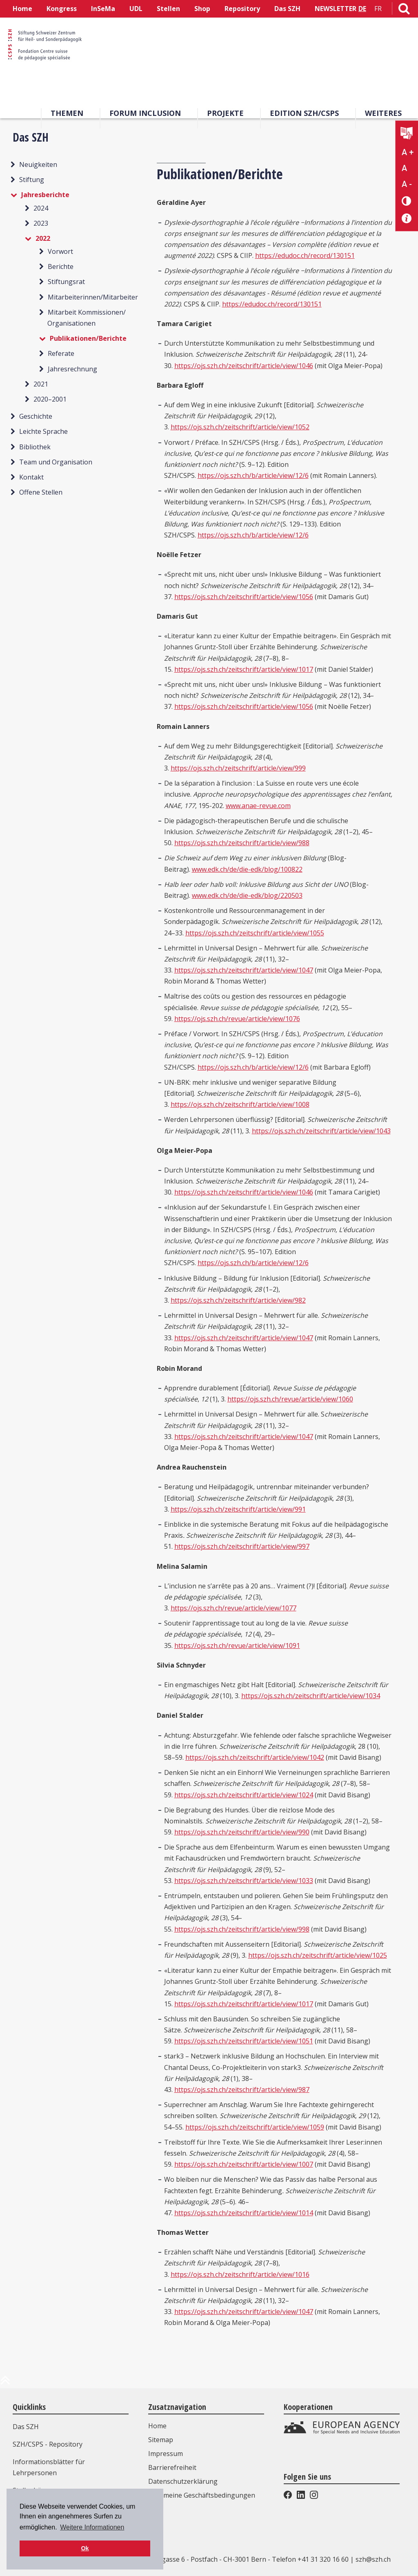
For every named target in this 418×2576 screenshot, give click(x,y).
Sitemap (160, 2439)
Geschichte (35, 416)
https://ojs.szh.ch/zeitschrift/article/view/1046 (243, 365)
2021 (40, 384)
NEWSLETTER (335, 8)
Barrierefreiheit (172, 2467)
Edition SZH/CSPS (304, 113)
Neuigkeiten (38, 164)
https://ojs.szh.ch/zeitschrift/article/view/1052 (240, 426)
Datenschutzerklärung (183, 2481)
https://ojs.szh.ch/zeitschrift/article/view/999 (238, 768)
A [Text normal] (404, 168)
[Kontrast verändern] (407, 200)
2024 (40, 208)
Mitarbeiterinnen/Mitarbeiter (93, 297)
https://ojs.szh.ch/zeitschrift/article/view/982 (238, 1300)
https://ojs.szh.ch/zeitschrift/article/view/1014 (243, 2212)
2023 (40, 223)
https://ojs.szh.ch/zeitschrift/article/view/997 (241, 1546)
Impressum (165, 2453)
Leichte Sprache (43, 431)
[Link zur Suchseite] (404, 10)
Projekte (225, 113)
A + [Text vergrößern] (408, 152)
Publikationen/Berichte (88, 338)
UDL (135, 8)
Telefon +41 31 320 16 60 (310, 2559)
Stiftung (31, 179)
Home (22, 8)
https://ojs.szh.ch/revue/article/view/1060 (290, 1399)
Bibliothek (35, 446)
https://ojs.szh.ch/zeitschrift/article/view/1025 (317, 1955)
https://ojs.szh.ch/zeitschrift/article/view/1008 (240, 1104)
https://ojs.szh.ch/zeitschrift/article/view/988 (241, 842)
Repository (242, 8)
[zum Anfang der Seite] (5, 2383)
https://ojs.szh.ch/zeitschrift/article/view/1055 (254, 932)
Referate (61, 353)
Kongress (62, 8)
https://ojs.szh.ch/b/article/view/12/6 (253, 475)
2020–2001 (50, 399)
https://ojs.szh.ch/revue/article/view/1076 (237, 1018)
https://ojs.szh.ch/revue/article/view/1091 (237, 1645)
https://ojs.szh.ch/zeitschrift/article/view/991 (238, 1509)
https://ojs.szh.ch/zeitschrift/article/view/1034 (310, 1695)
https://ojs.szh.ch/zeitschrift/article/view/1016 (240, 2274)
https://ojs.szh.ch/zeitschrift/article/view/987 (241, 2089)
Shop (202, 8)
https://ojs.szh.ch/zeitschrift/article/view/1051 (243, 2040)
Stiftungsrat (66, 281)
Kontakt (31, 477)
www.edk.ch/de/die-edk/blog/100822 (247, 869)
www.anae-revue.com (258, 805)
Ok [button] (85, 2548)
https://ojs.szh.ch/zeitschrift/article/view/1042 (254, 1757)
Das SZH (287, 8)
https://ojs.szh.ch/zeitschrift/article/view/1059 (254, 2127)
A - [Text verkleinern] (407, 184)
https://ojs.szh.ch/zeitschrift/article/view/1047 (243, 970)
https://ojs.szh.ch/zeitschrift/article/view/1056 (243, 596)
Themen (67, 113)
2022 (43, 238)
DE (362, 8)
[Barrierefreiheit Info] (407, 218)
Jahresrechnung (72, 368)
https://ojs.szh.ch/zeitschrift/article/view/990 (241, 1832)
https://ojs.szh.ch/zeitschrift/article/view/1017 (243, 669)
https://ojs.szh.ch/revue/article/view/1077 (233, 1607)
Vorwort (60, 251)
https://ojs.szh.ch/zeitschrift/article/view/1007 (243, 2164)
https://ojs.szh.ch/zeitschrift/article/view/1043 (321, 1130)
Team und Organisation (55, 461)
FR (378, 8)
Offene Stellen (40, 492)
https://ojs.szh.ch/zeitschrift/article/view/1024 (243, 1794)
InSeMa (103, 8)
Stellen (168, 8)
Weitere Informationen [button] (92, 2527)
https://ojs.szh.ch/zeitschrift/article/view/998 (241, 1929)
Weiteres (383, 113)
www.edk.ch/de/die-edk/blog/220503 (247, 895)
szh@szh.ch (373, 2559)
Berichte (60, 266)
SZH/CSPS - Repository (47, 2444)
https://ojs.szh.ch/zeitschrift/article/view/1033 (243, 1880)
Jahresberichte (45, 194)
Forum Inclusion (145, 113)
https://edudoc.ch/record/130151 (305, 255)
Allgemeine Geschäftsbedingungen (201, 2495)
